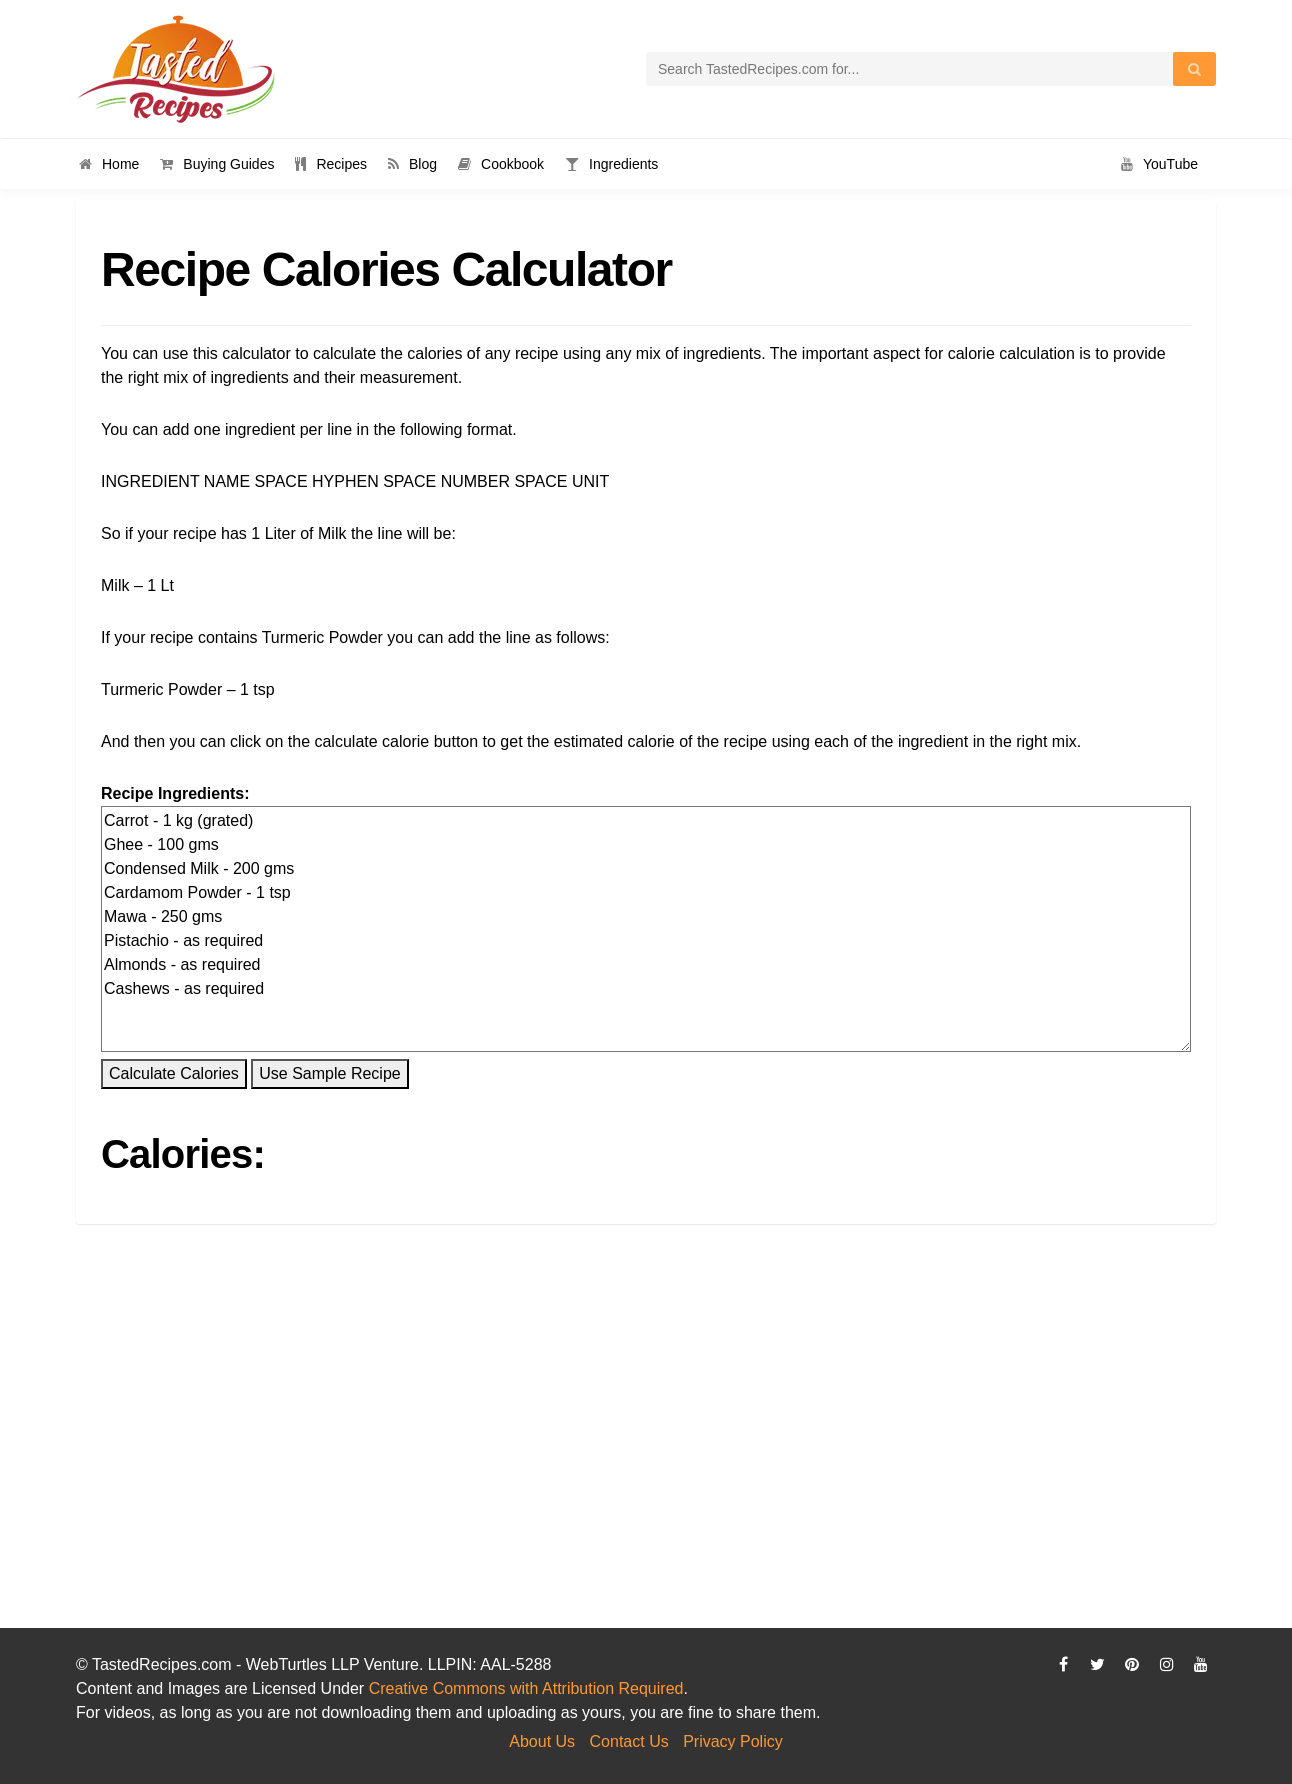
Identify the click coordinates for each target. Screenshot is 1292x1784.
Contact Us (629, 1741)
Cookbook (501, 164)
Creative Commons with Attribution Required (526, 1688)
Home (109, 164)
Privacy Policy (733, 1741)
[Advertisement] (646, 1464)
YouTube (1159, 164)
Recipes (331, 164)
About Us (542, 1741)
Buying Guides (217, 164)
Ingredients (611, 164)
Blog (412, 164)
